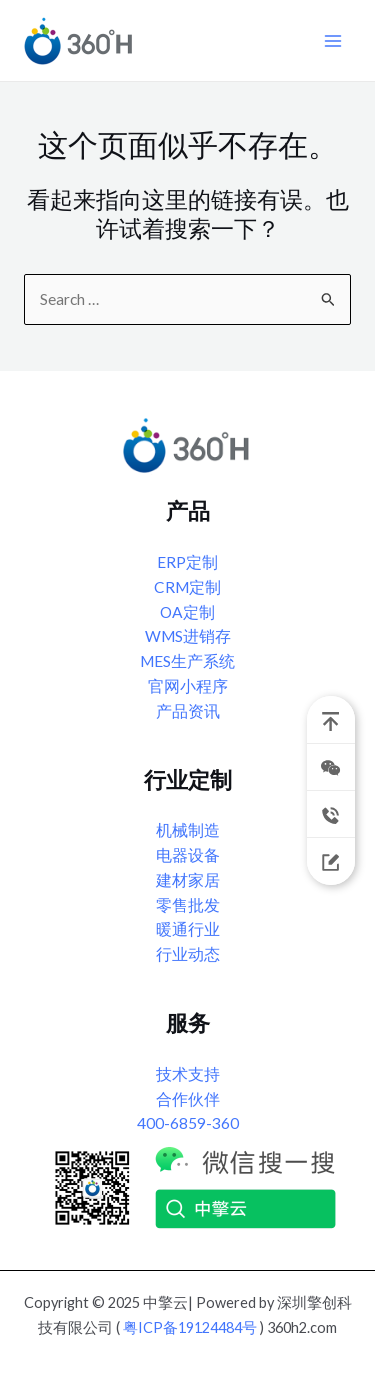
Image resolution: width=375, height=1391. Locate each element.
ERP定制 (187, 562)
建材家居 (188, 880)
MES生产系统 (187, 661)
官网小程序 (188, 686)
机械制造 (188, 830)
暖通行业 (188, 929)
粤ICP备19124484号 (190, 1327)
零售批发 (188, 905)
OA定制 (187, 612)
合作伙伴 (188, 1099)
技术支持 (188, 1074)
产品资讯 (188, 711)
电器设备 (188, 855)
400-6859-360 (188, 1123)
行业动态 (188, 954)
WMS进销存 (188, 636)
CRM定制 (187, 587)
